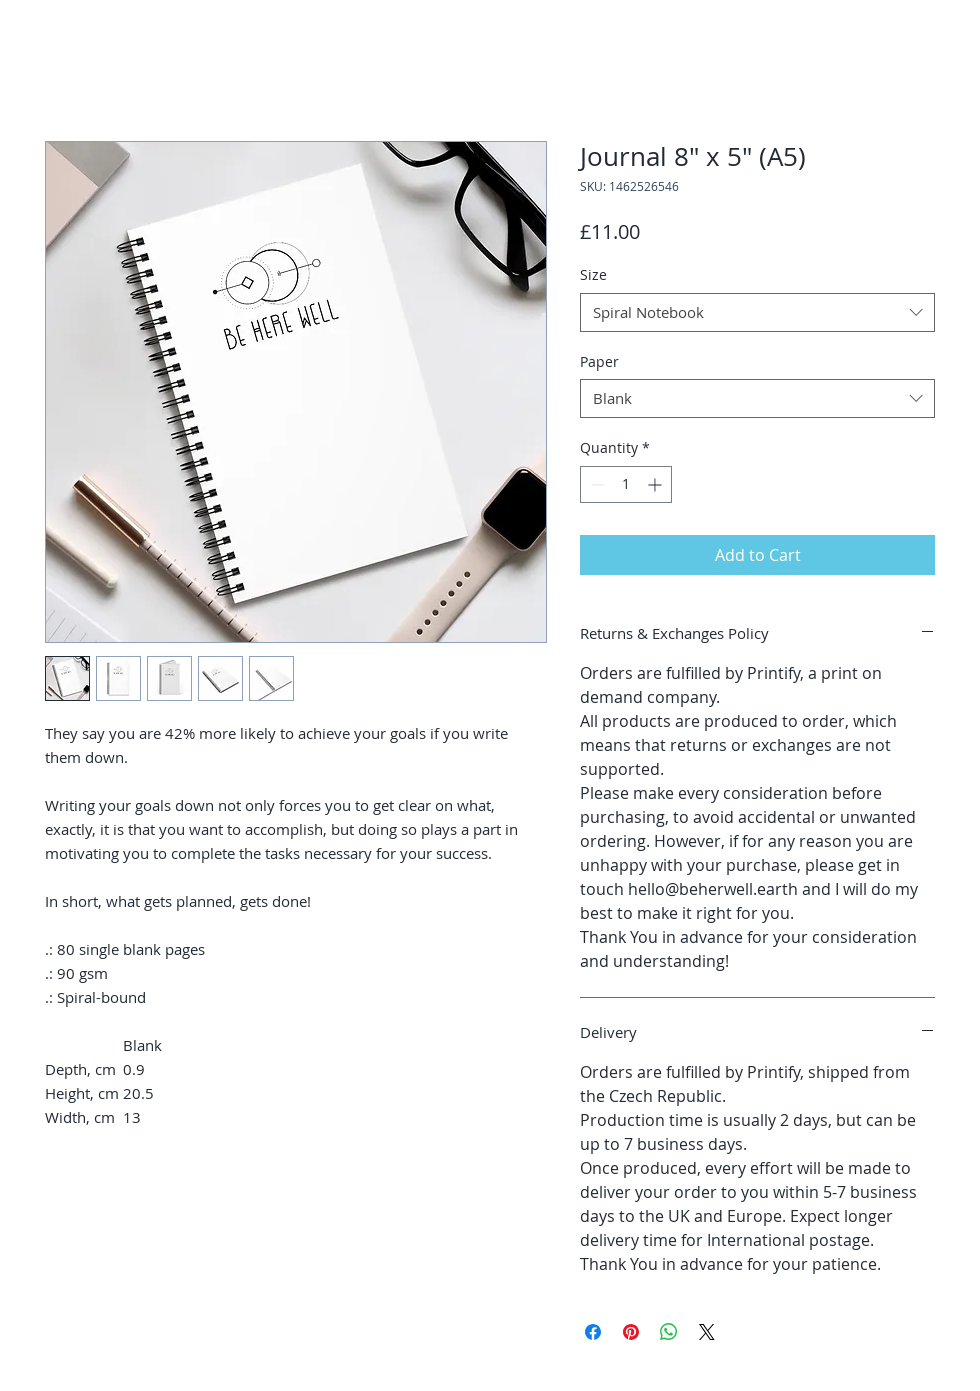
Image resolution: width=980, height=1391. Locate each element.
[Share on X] (707, 1332)
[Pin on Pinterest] (631, 1332)
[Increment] (656, 484)
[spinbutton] (626, 484)
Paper (599, 361)
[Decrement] (595, 484)
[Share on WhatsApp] (669, 1332)
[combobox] (757, 312)
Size (593, 274)
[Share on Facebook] (593, 1332)
